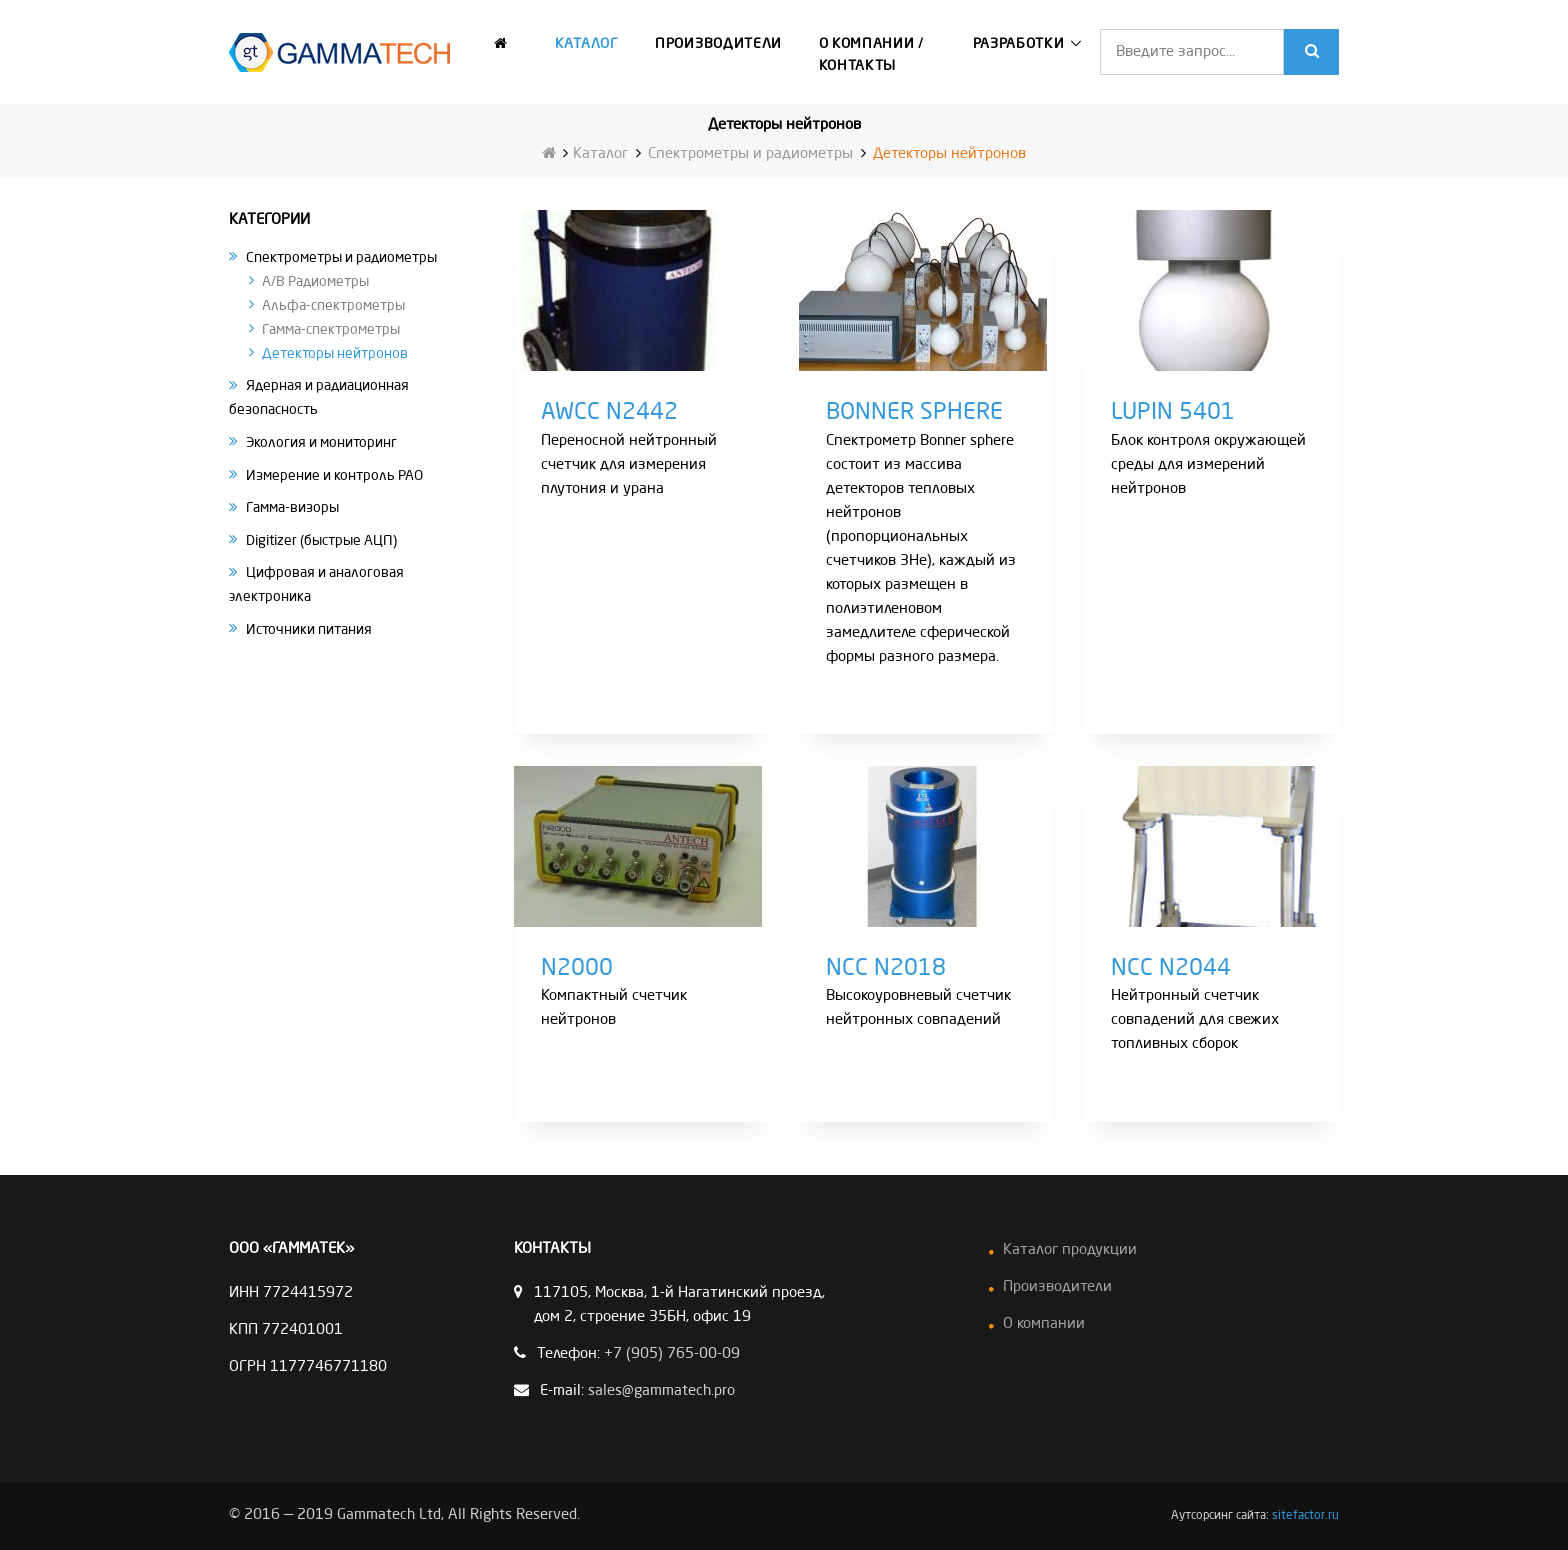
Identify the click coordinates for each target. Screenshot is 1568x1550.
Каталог (587, 44)
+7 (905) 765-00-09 (672, 1354)
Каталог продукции (1070, 1250)
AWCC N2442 (609, 413)
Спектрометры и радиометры (750, 154)
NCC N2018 (886, 969)
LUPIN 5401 (1173, 413)
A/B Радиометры (315, 281)
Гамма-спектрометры (331, 329)
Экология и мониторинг (321, 442)
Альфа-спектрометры (333, 305)
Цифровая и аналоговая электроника (316, 585)
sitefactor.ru (1305, 1516)
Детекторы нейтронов (335, 353)
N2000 (577, 969)
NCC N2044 (1171, 969)
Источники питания (309, 629)
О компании (1044, 1324)
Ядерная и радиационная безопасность (319, 398)
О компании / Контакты (871, 55)
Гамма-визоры (292, 508)
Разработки (1019, 44)
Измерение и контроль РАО (334, 475)
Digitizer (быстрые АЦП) (321, 540)
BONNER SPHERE (914, 413)
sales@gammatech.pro (661, 1391)
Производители (718, 44)
